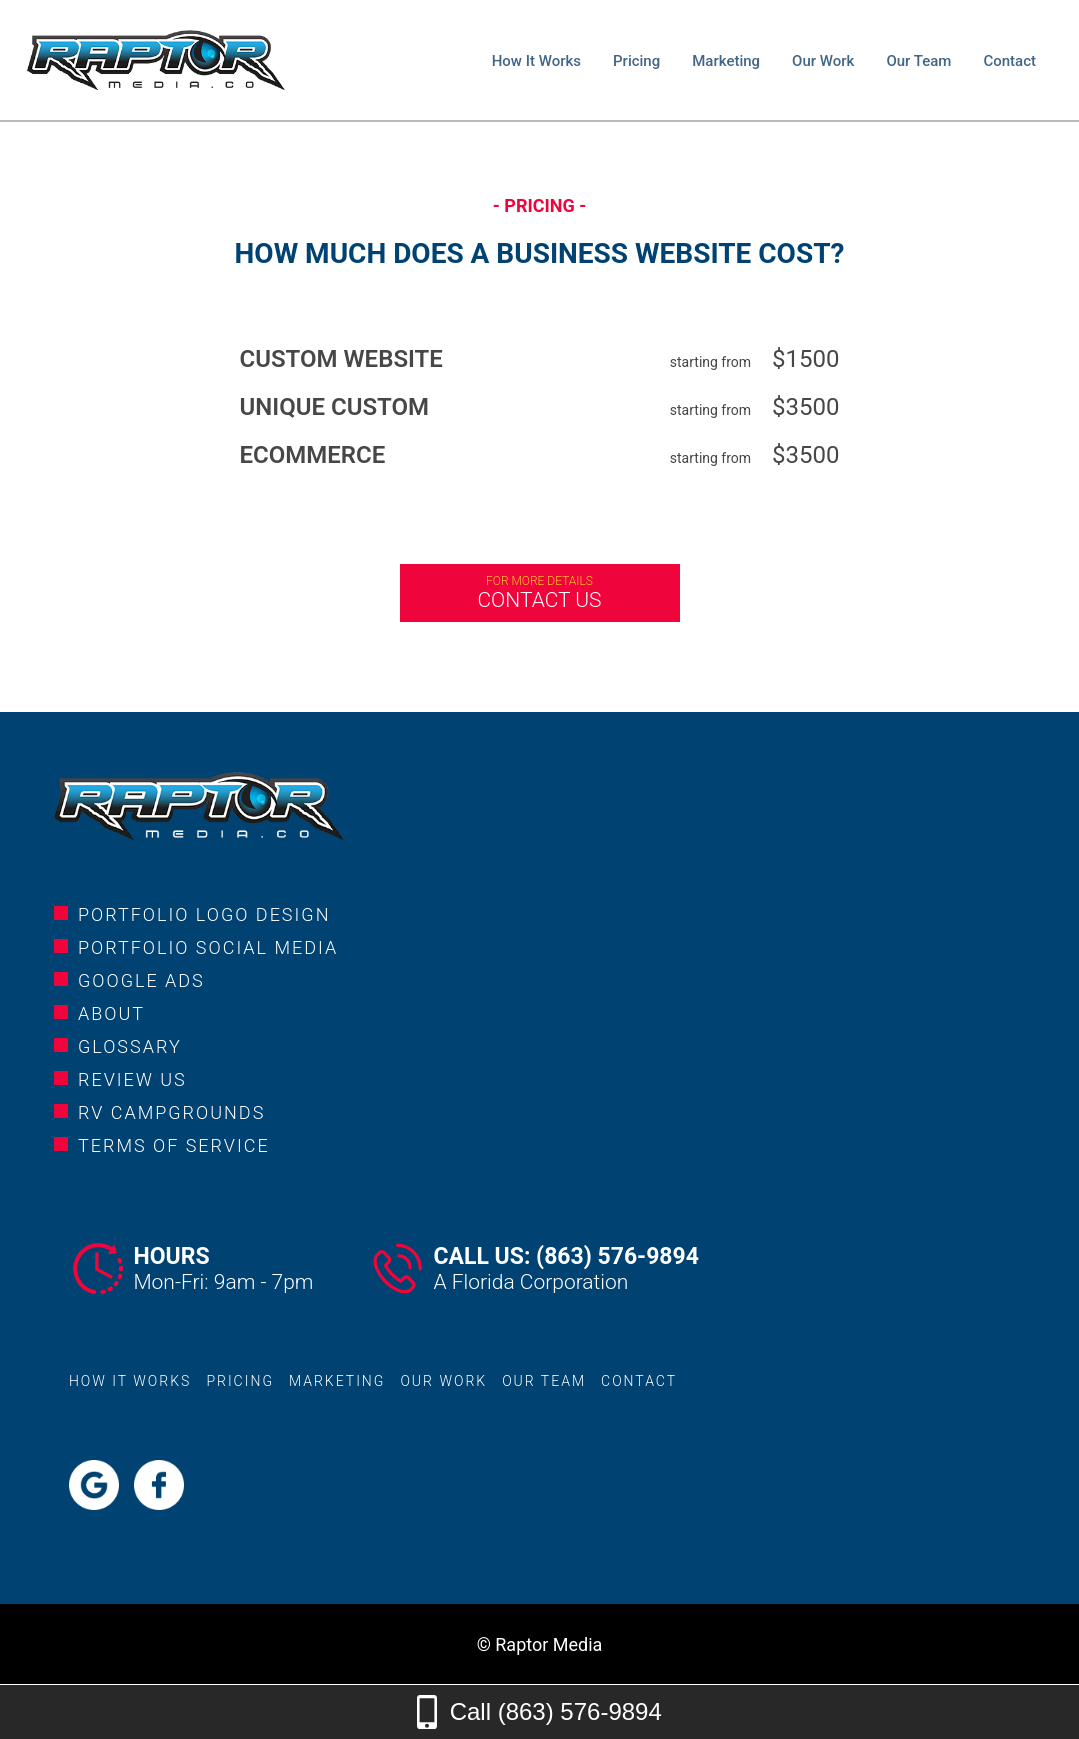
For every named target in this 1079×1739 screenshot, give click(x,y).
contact (1009, 61)
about (111, 1013)
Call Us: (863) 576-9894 (565, 1256)
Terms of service (174, 1145)
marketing (726, 61)
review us (132, 1079)
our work (823, 61)
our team (918, 61)
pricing (636, 61)
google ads (141, 980)
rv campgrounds (171, 1112)
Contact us (540, 593)
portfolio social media (208, 947)
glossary (130, 1046)
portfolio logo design (204, 914)
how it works (536, 61)
